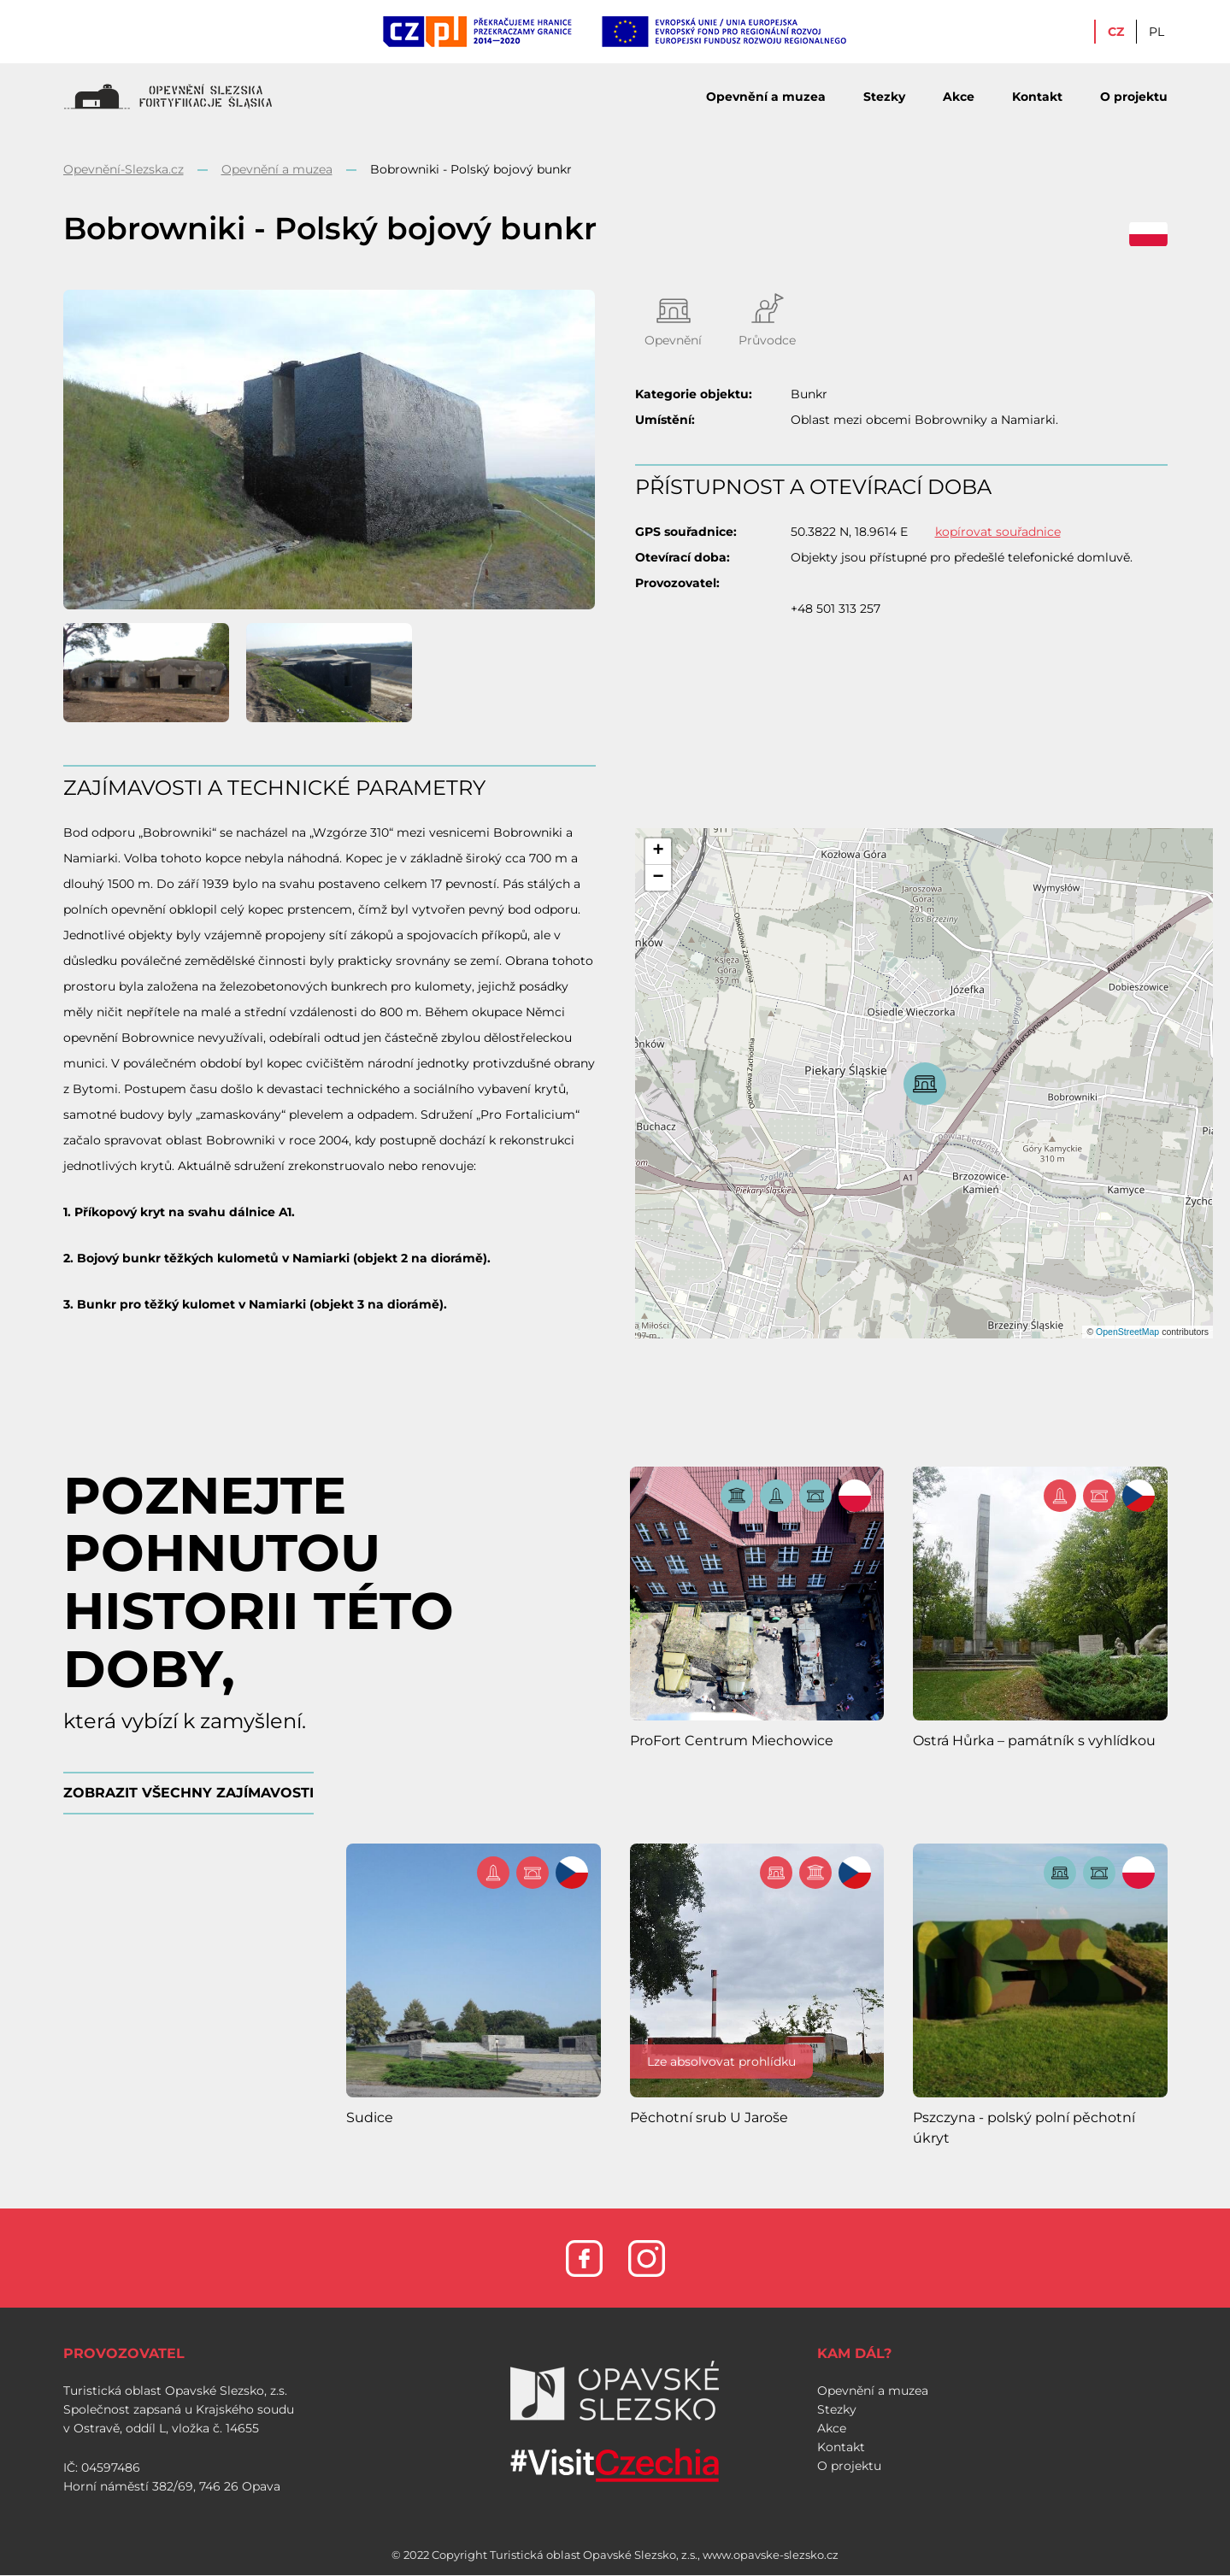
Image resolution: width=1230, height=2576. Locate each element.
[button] (658, 851)
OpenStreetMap (1127, 1331)
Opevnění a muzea (766, 96)
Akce (958, 96)
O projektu (1134, 96)
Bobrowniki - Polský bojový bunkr (471, 169)
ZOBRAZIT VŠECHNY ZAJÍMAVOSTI (188, 1793)
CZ (1116, 31)
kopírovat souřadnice (998, 531)
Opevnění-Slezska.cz (123, 169)
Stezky (884, 96)
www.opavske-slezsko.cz (771, 2554)
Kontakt (1037, 96)
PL (1156, 31)
